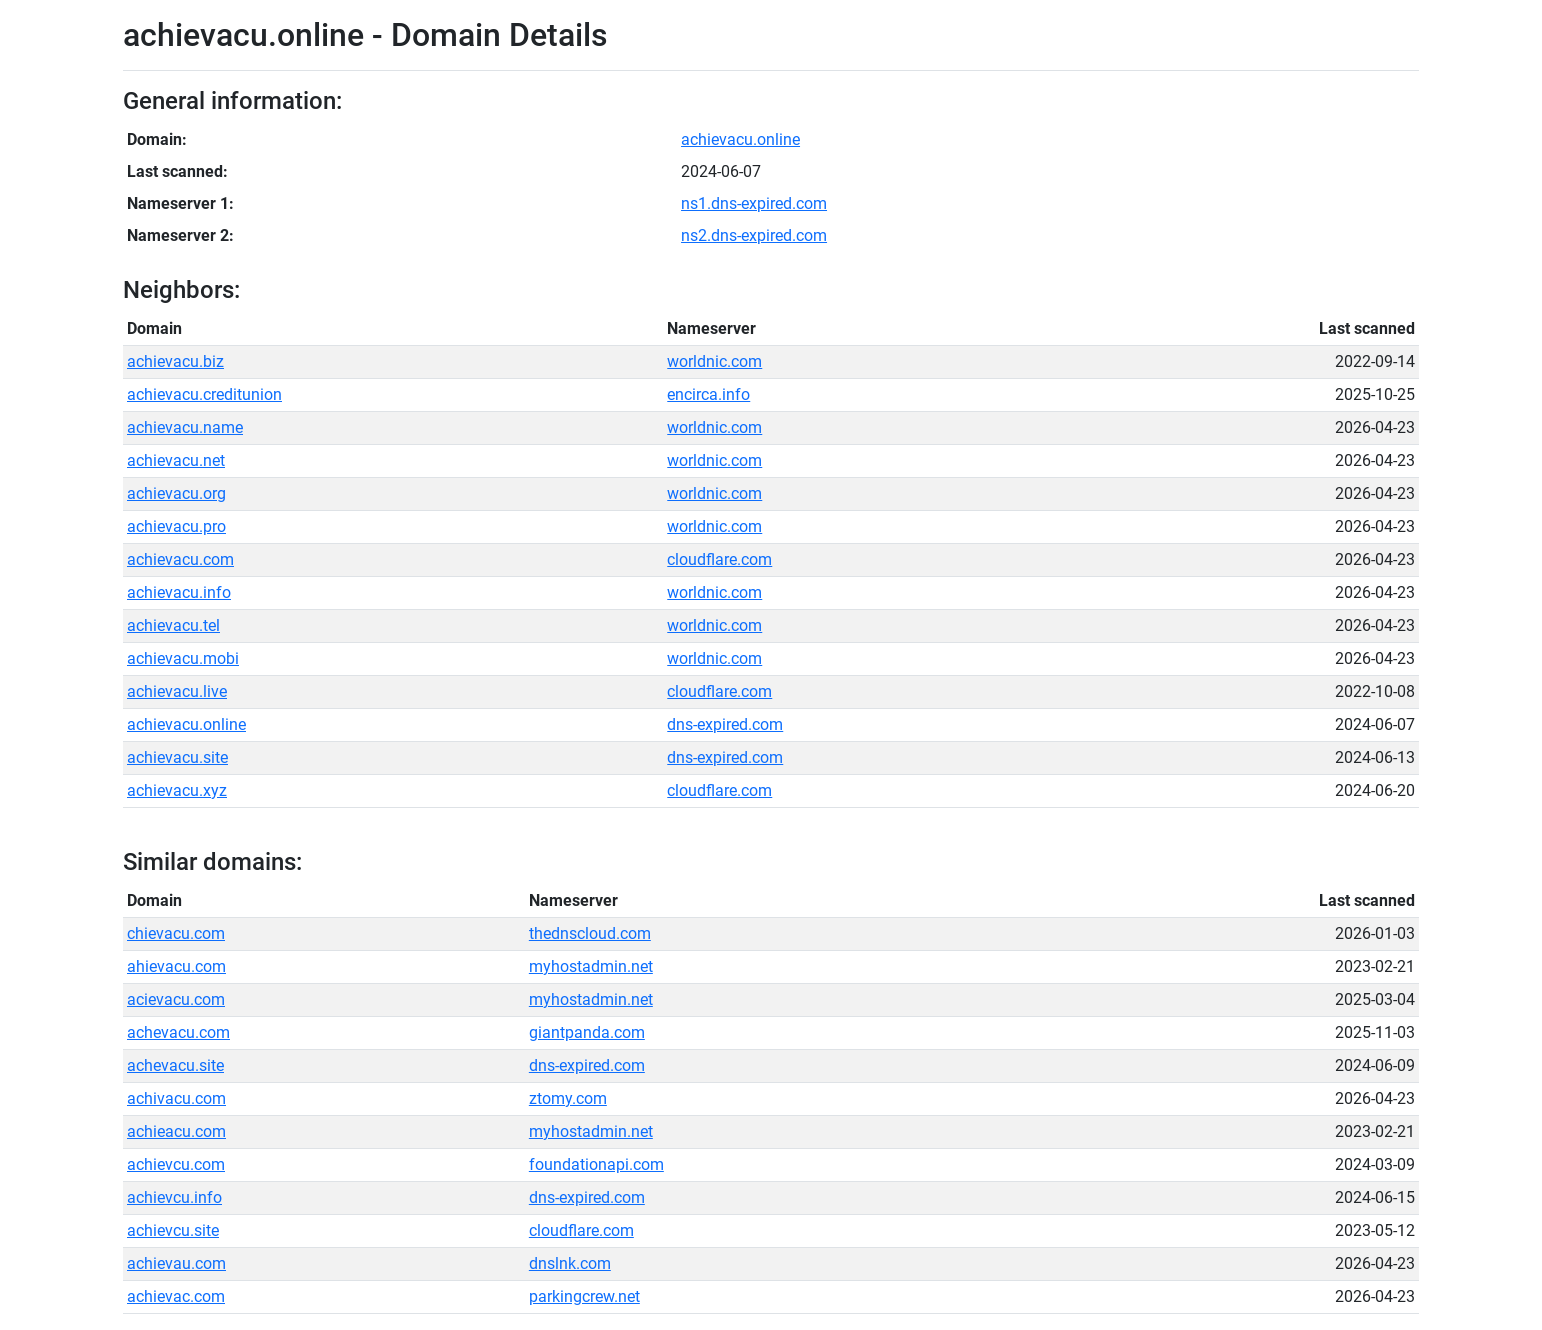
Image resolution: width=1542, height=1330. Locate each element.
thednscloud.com (590, 933)
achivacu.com (176, 1098)
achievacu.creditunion (204, 394)
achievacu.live (177, 691)
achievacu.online (740, 139)
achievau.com (176, 1263)
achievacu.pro (176, 526)
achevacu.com (178, 1032)
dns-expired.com (725, 724)
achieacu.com (176, 1131)
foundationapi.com (596, 1164)
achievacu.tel (173, 625)
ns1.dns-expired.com (754, 203)
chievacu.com (176, 933)
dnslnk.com (570, 1263)
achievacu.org (176, 493)
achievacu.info (179, 592)
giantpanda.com (587, 1032)
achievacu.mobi (183, 658)
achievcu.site (173, 1230)
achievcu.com (176, 1164)
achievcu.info (174, 1197)
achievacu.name (185, 427)
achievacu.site (177, 757)
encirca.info (708, 394)
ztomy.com (568, 1098)
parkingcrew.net (584, 1296)
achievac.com (176, 1296)
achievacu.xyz (177, 790)
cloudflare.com (719, 559)
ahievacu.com (176, 966)
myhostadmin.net (591, 966)
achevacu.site (175, 1065)
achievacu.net (176, 460)
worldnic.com (714, 361)
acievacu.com (176, 999)
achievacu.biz (175, 361)
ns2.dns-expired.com (754, 235)
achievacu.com (180, 559)
